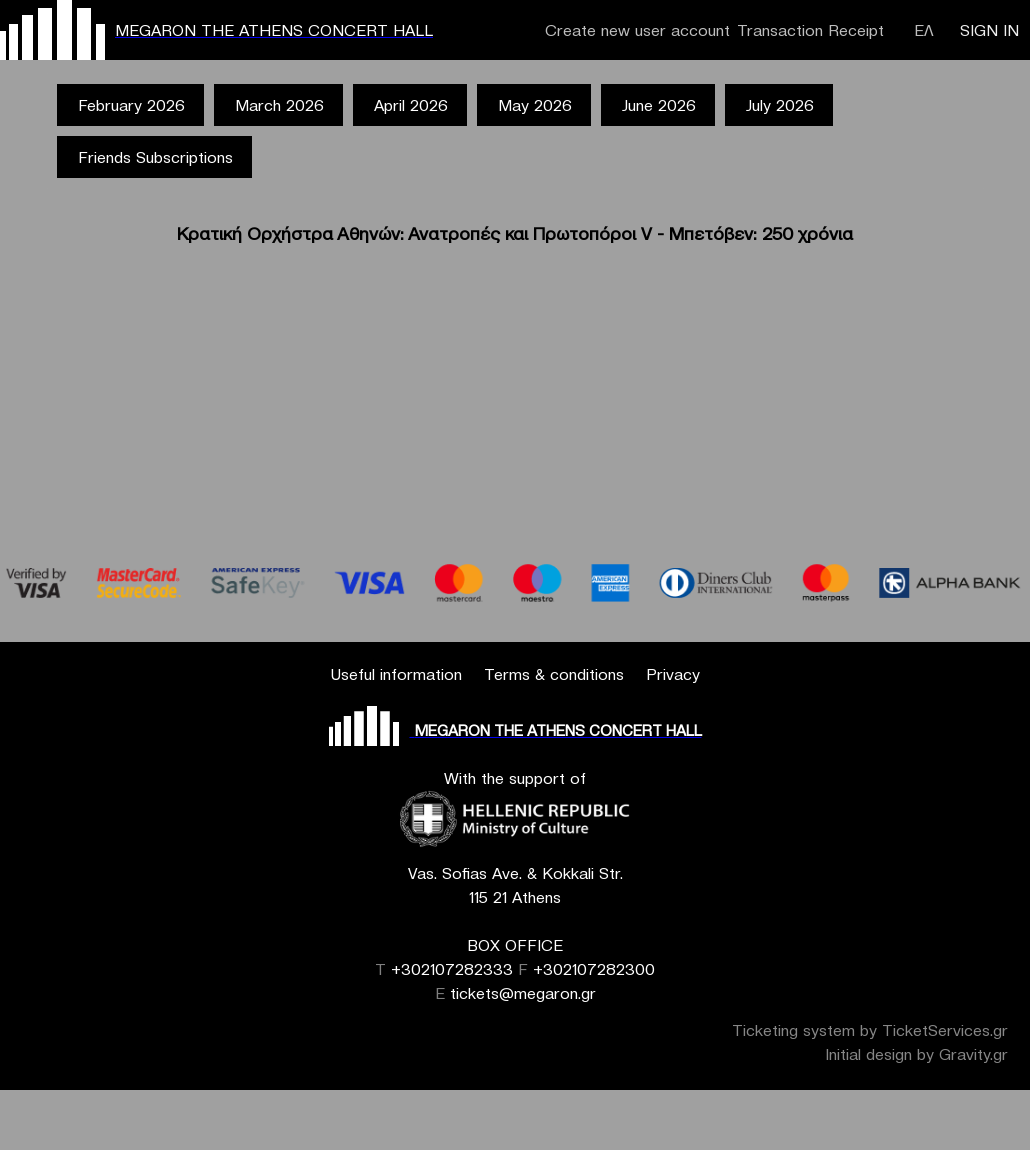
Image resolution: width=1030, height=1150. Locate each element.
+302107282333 (452, 969)
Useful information (396, 674)
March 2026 (279, 105)
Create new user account (637, 30)
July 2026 (780, 105)
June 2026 (659, 105)
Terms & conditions (554, 674)
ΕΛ (924, 30)
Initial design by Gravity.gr (916, 1054)
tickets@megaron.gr (523, 993)
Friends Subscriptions (155, 157)
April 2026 (411, 105)
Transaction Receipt (810, 30)
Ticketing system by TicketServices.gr (870, 1030)
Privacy (673, 674)
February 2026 (131, 105)
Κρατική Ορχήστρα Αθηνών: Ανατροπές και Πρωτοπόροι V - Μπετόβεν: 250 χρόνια (515, 233)
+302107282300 (594, 969)
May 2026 (535, 105)
